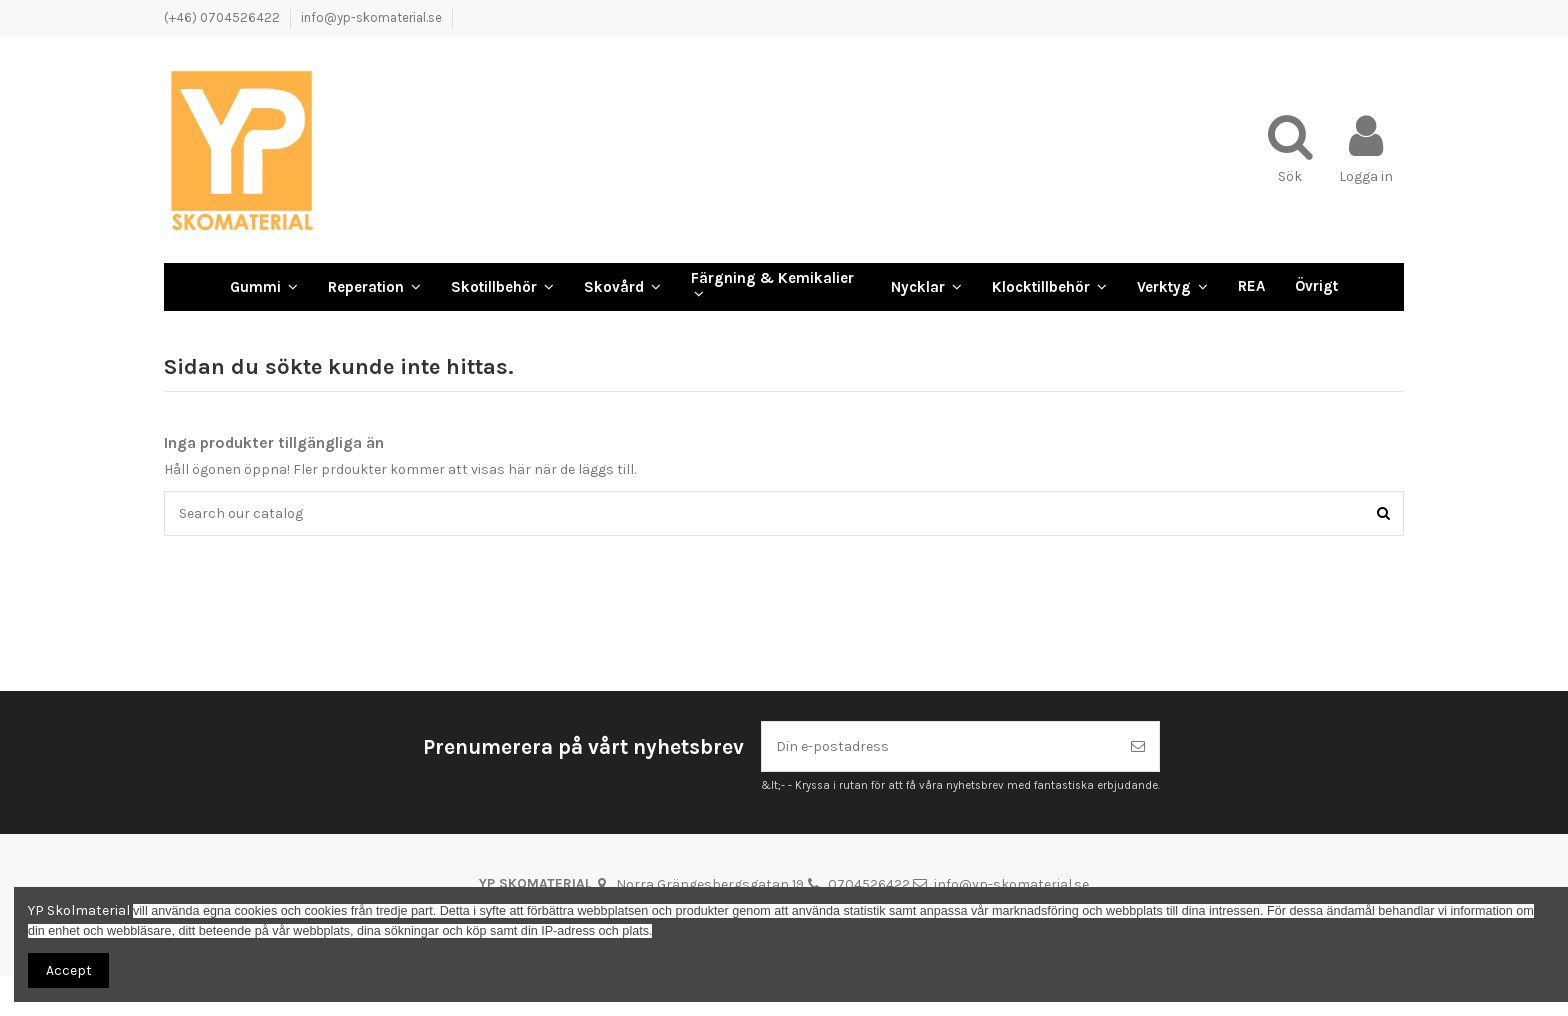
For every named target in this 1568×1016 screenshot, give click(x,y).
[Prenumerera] (1138, 746)
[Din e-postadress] (939, 746)
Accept (69, 970)
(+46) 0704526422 (223, 17)
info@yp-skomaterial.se (371, 17)
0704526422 (869, 884)
